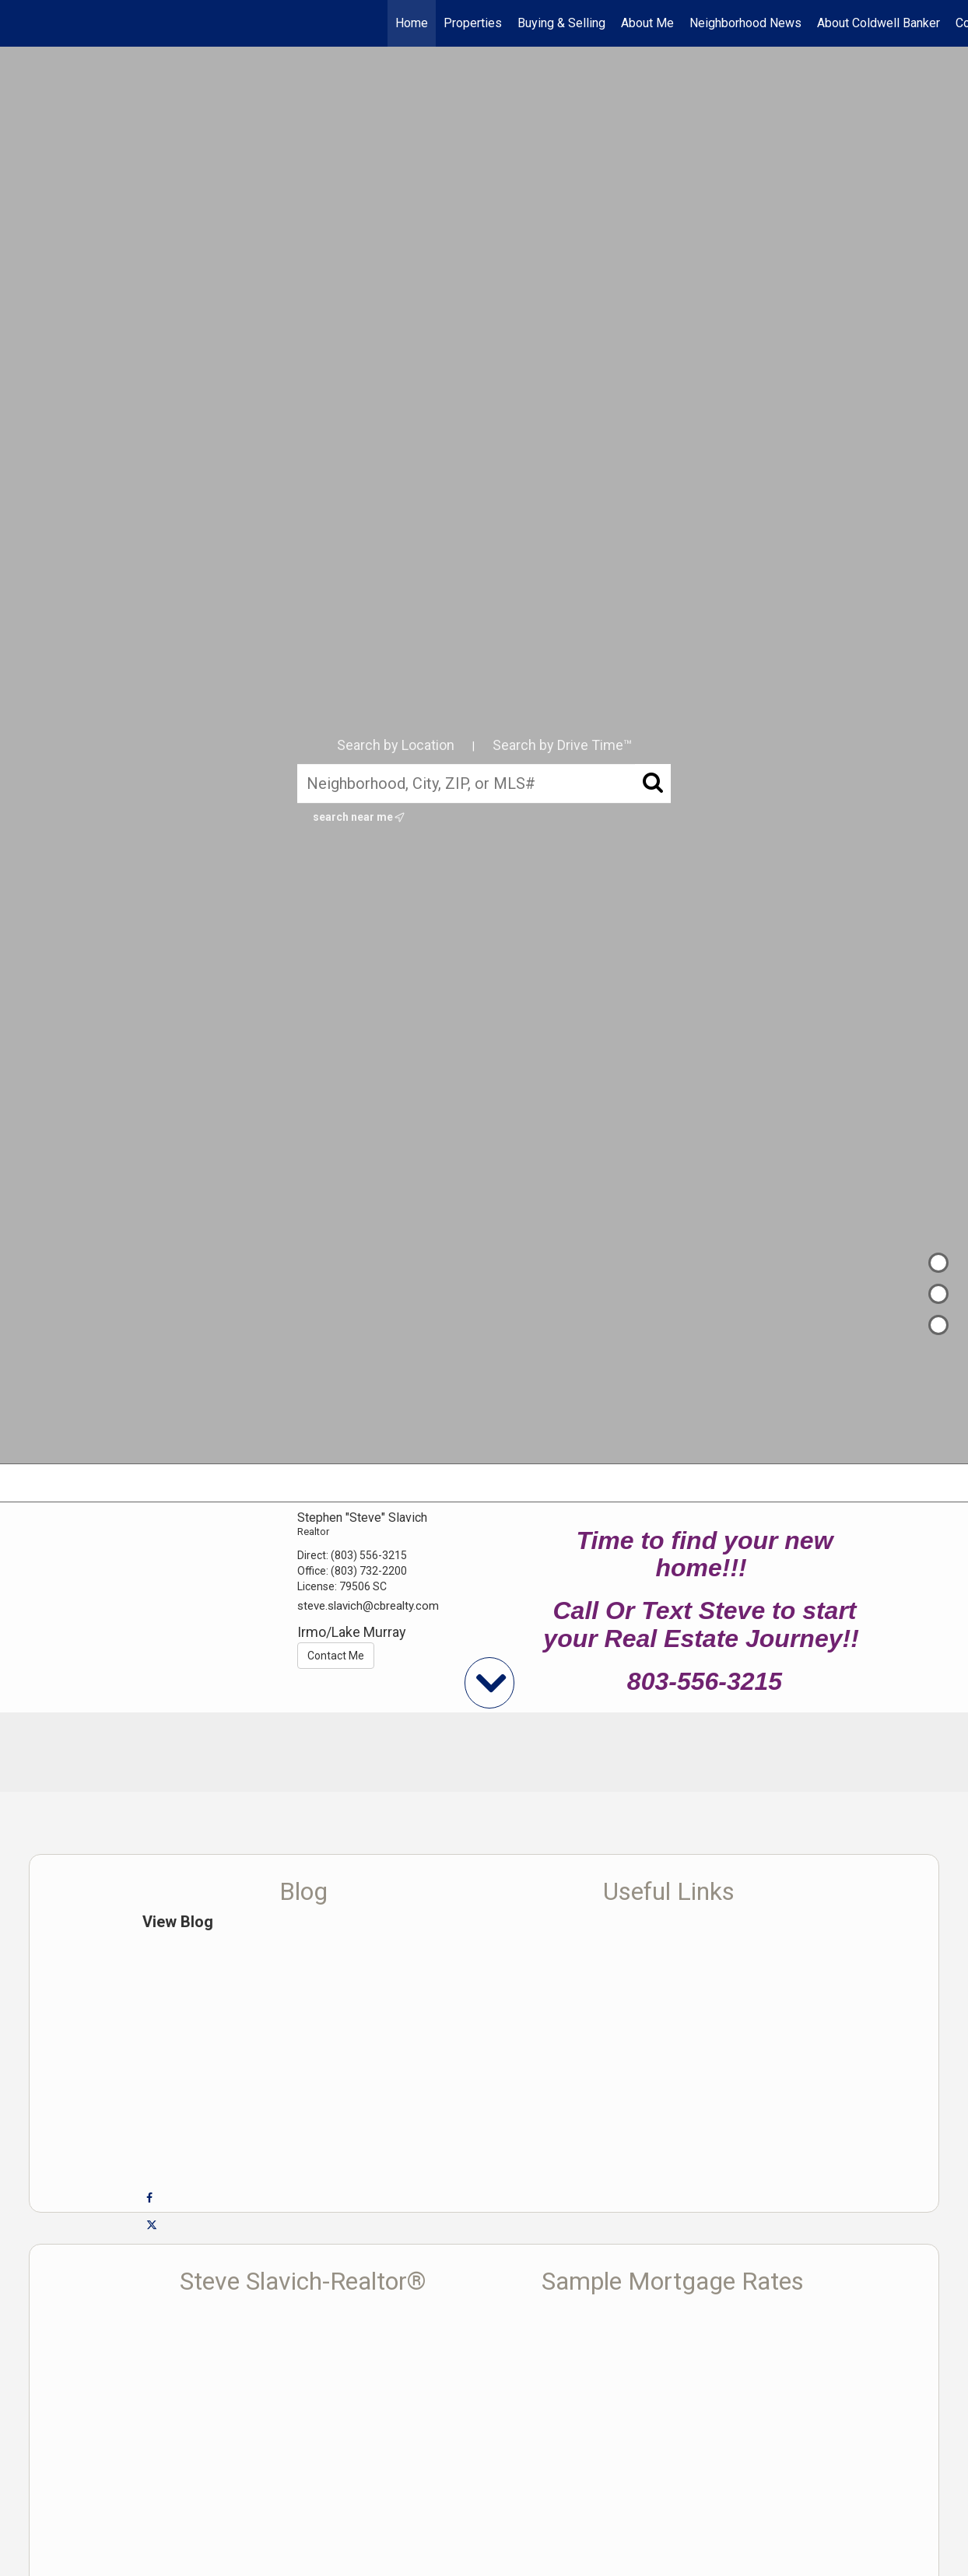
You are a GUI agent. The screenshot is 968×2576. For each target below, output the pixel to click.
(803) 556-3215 (369, 1555)
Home (411, 23)
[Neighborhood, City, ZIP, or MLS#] (484, 783)
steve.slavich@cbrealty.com (368, 1606)
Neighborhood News (745, 23)
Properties (473, 23)
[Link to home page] (20, 23)
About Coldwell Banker (878, 23)
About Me (647, 23)
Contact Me (335, 1655)
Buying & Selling (561, 23)
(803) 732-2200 (369, 1571)
